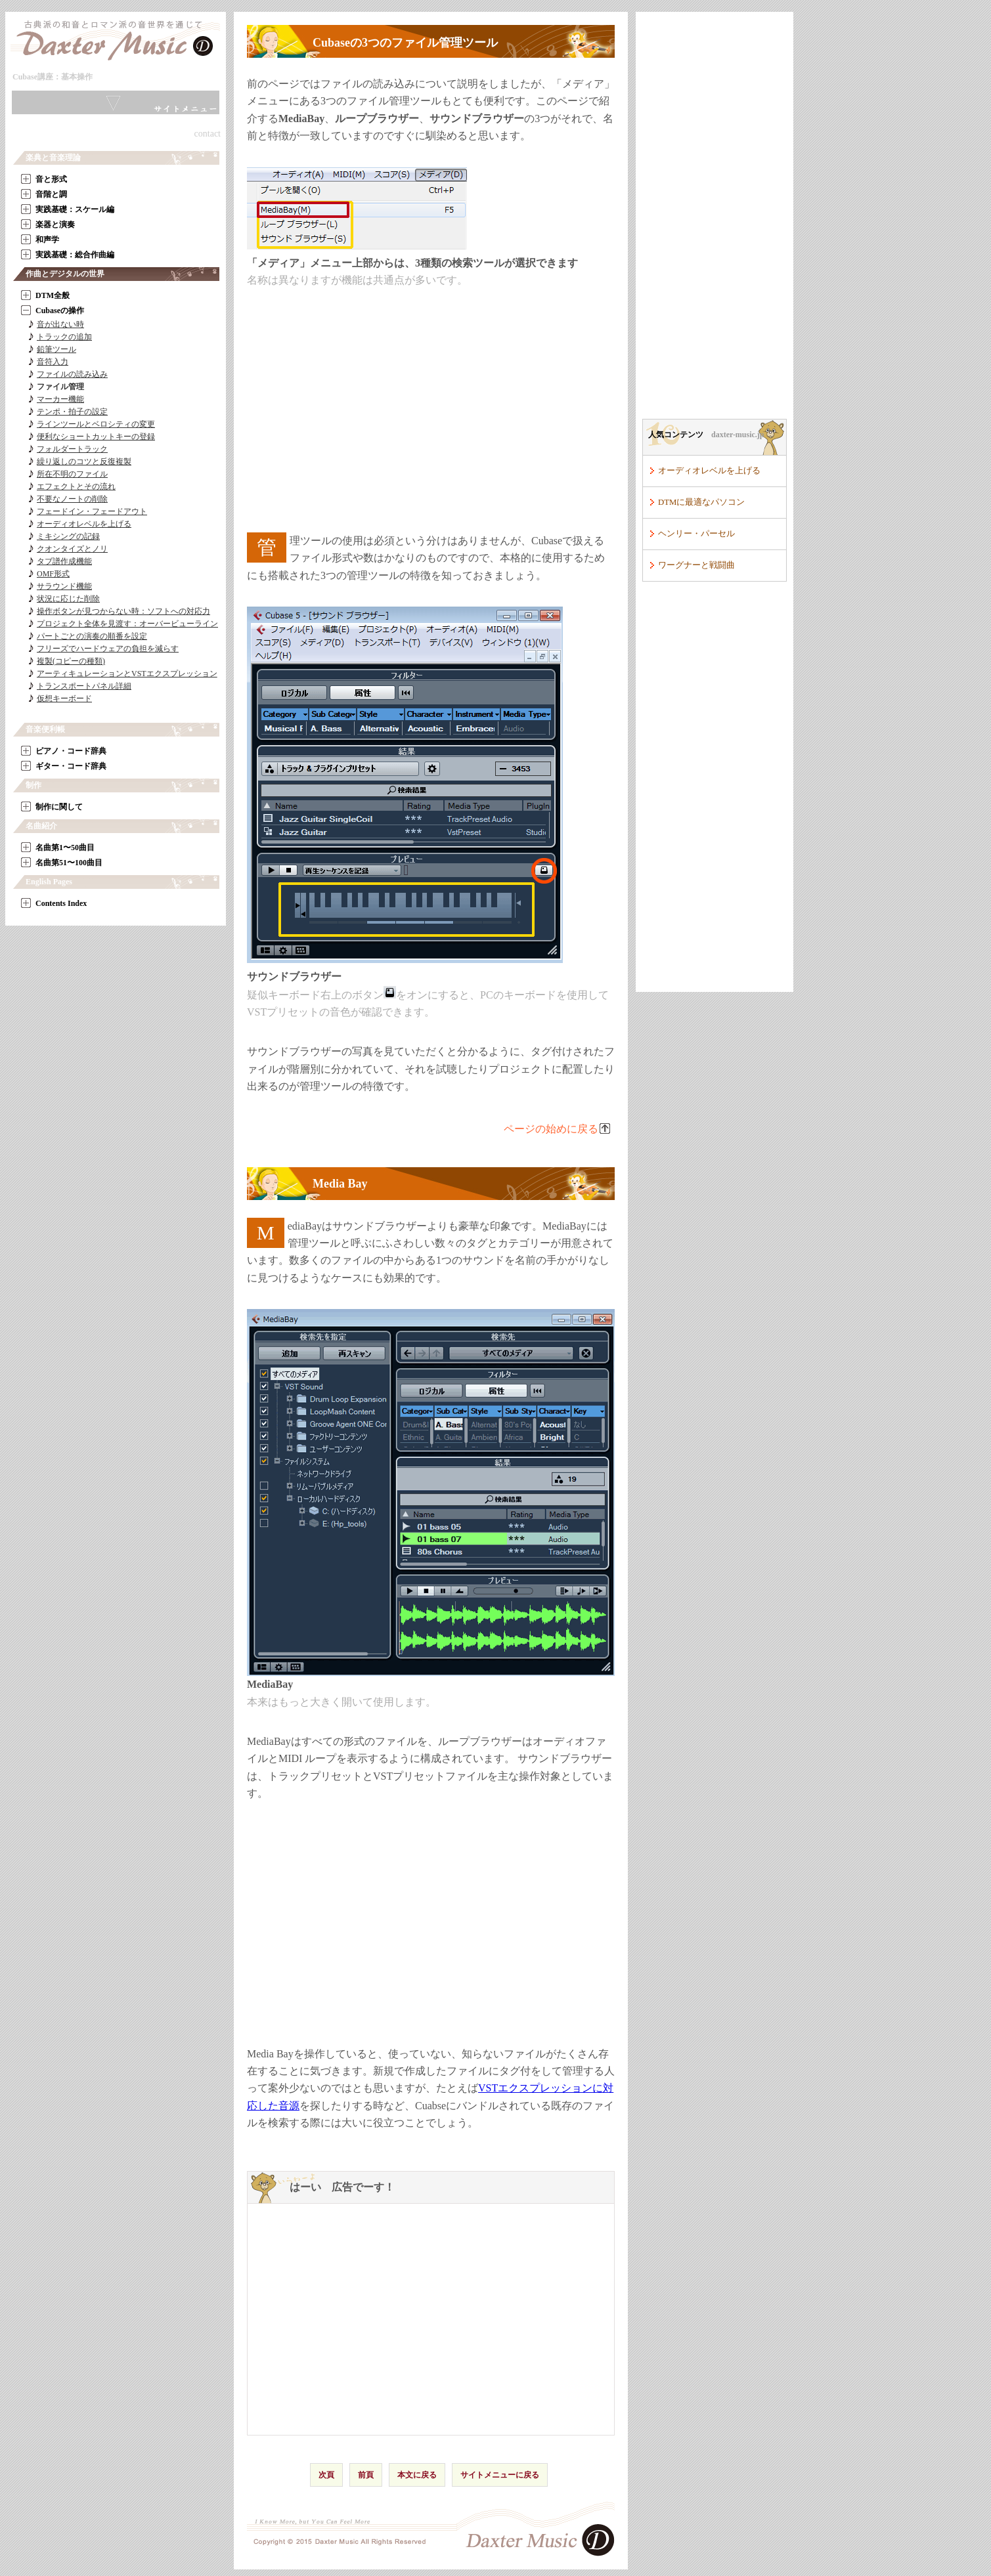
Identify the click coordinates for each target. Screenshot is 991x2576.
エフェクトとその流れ (76, 486)
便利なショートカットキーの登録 (96, 436)
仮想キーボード (64, 698)
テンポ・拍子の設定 (72, 411)
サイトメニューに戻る (499, 2474)
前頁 (366, 2474)
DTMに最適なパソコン (701, 502)
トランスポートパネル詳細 (84, 686)
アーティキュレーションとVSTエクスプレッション (127, 673)
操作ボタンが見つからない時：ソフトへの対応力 (123, 611)
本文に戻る (417, 2474)
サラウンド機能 (64, 586)
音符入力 (52, 361)
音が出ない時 (60, 324)
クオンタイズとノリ (72, 548)
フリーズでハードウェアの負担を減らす (108, 648)
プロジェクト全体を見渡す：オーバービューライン (127, 623)
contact (207, 134)
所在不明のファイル (72, 474)
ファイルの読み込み (72, 374)
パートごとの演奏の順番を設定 (92, 636)
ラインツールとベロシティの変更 (96, 424)
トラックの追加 (64, 336)
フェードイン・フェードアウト (92, 511)
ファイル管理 (60, 386)
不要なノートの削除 (72, 499)
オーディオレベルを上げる (84, 523)
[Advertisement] (431, 411)
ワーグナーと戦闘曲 (696, 565)
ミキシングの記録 (68, 536)
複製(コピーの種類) (71, 661)
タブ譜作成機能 (64, 561)
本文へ (111, 80)
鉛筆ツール (56, 349)
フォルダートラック (72, 449)
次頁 (326, 2474)
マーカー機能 (60, 399)
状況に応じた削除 (68, 598)
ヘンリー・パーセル (696, 533)
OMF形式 (53, 573)
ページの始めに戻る (551, 1128)
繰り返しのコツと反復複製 (84, 461)
